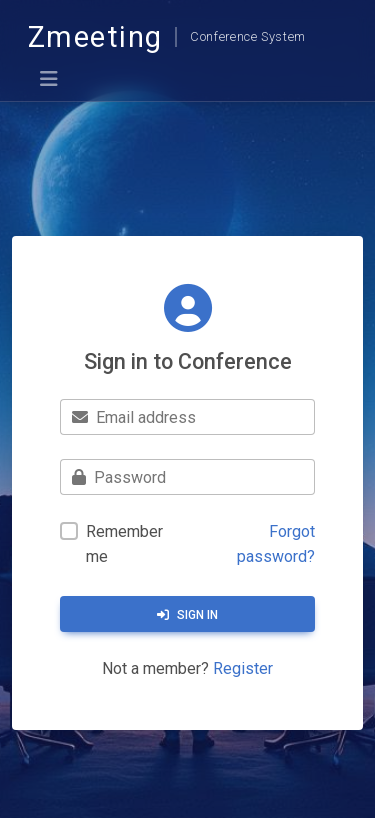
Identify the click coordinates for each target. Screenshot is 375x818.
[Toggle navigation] (49, 79)
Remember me (124, 544)
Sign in (187, 615)
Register (243, 668)
